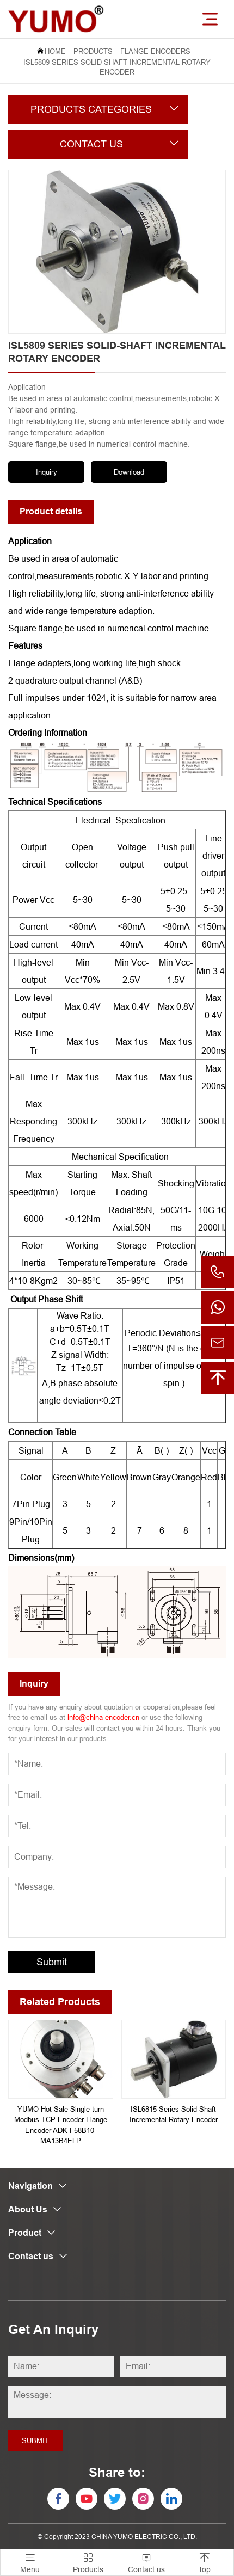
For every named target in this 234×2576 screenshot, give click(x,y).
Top (204, 2561)
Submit (51, 1962)
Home (55, 51)
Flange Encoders (155, 51)
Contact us (146, 2561)
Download (129, 472)
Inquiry (46, 472)
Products (93, 51)
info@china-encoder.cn (103, 1717)
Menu (30, 2561)
